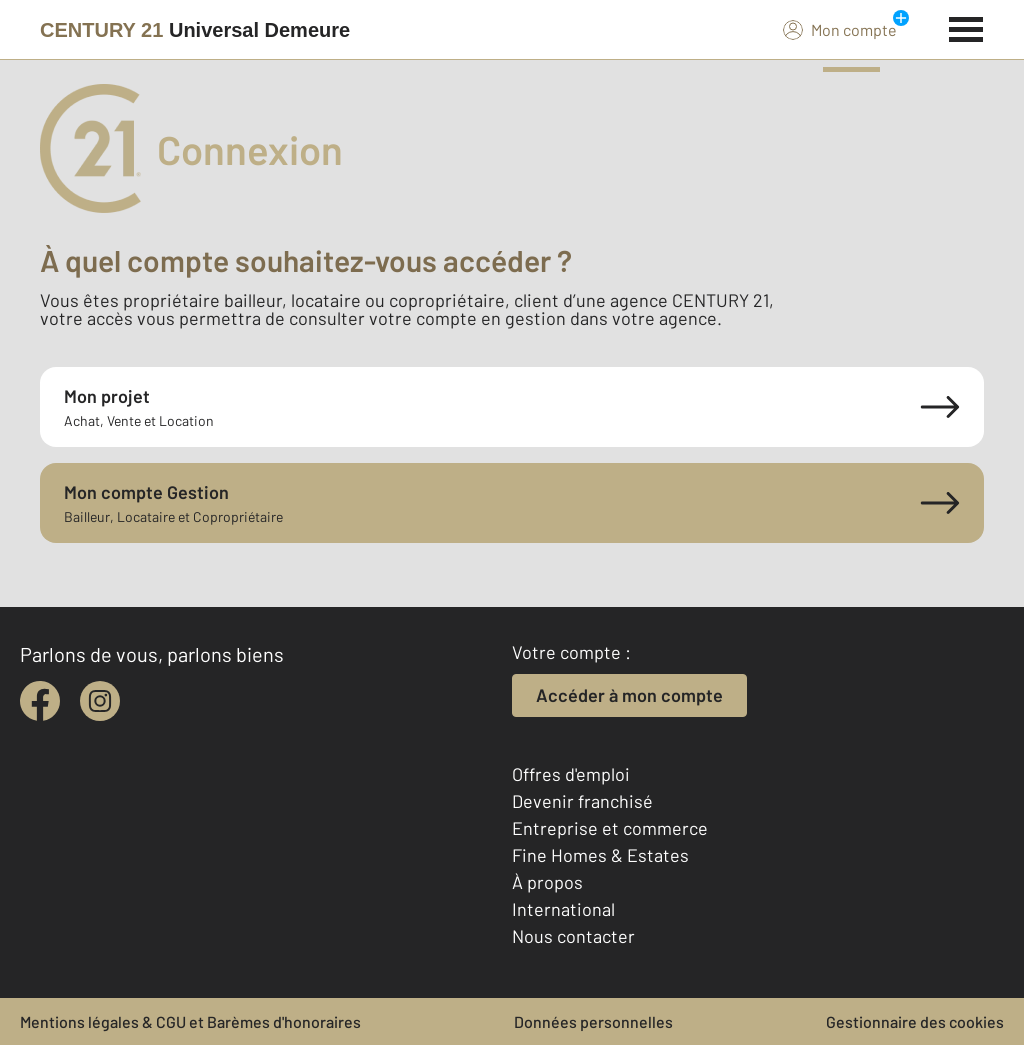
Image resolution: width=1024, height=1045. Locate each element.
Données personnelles (593, 1021)
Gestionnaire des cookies (915, 1021)
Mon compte (840, 29)
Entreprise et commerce (610, 828)
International (563, 909)
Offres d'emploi (571, 774)
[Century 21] (195, 30)
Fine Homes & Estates (600, 855)
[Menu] (966, 27)
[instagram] (100, 701)
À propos (547, 882)
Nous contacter (573, 936)
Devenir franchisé (582, 801)
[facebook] (40, 701)
